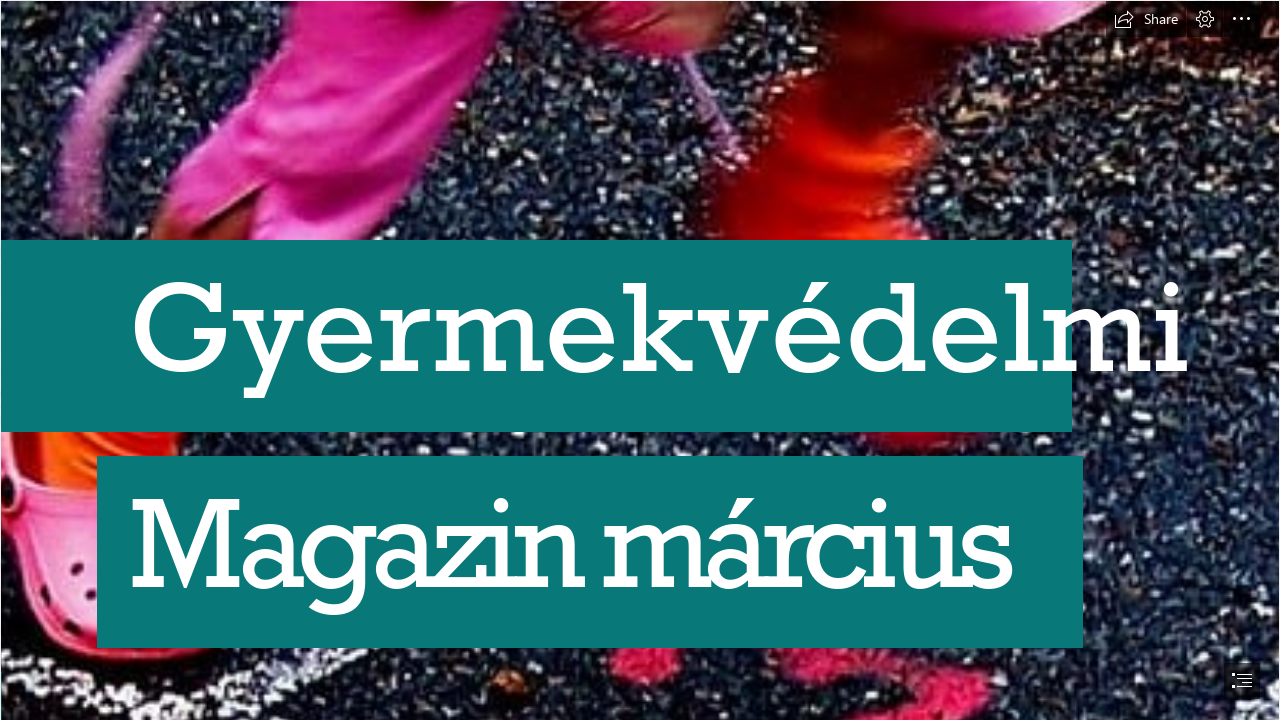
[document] (640, 360)
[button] (1146, 19)
